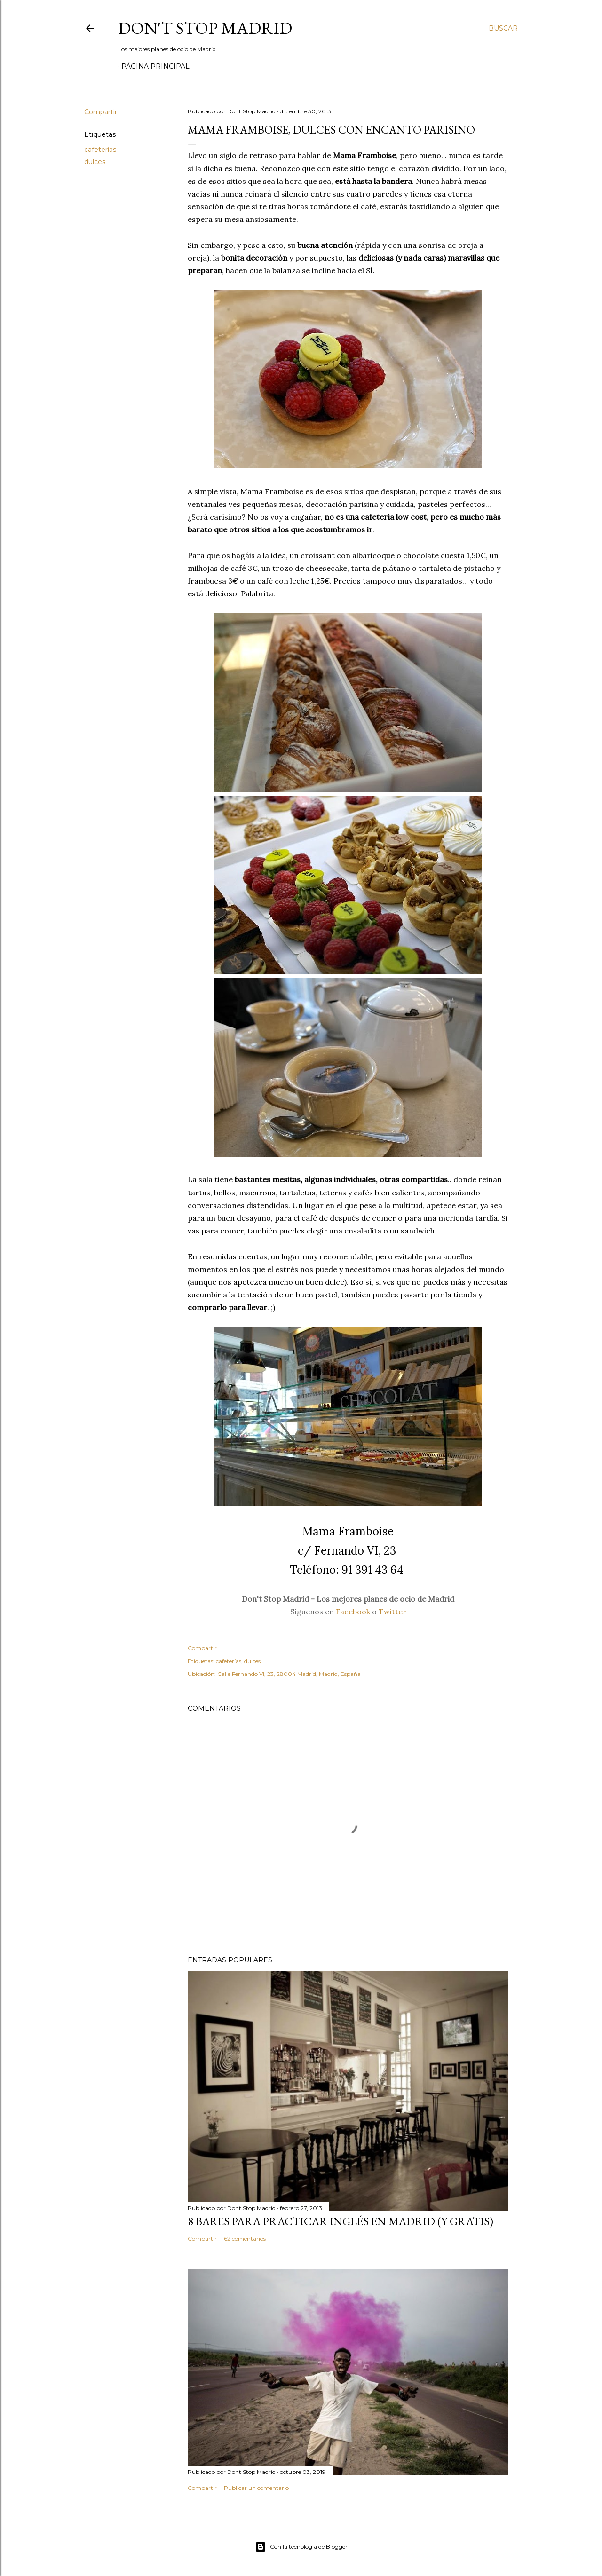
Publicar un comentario (256, 2487)
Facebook (353, 1611)
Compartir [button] (100, 112)
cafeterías (100, 149)
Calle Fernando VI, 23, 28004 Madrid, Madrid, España (289, 1673)
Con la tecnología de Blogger (301, 2546)
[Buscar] (503, 28)
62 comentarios (245, 2238)
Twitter (392, 1611)
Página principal (155, 66)
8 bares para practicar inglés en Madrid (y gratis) (340, 2221)
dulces (94, 162)
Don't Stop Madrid (205, 28)
